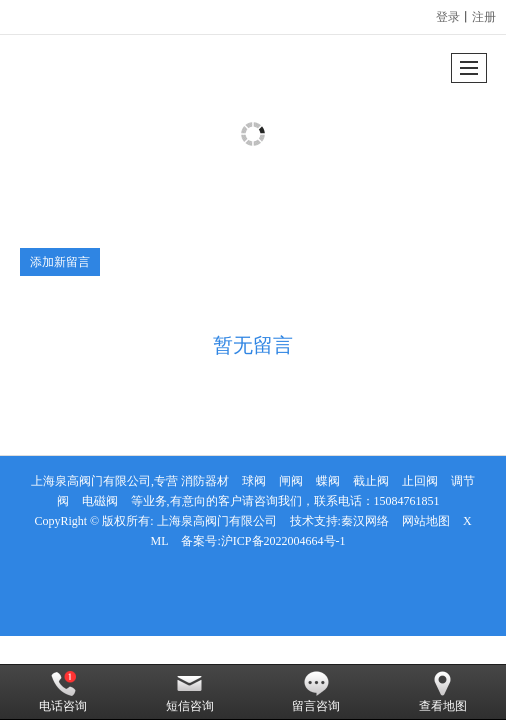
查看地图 (443, 692)
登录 (448, 17)
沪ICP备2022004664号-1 (283, 541)
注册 (484, 17)
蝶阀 (328, 481)
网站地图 (426, 521)
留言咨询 (316, 692)
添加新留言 (60, 262)
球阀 (254, 481)
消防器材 (205, 481)
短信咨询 (190, 692)
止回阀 (420, 481)
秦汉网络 (365, 521)
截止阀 (371, 481)
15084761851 (407, 501)
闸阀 (291, 481)
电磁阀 (100, 501)
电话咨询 (63, 692)
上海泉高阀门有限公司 (217, 521)
